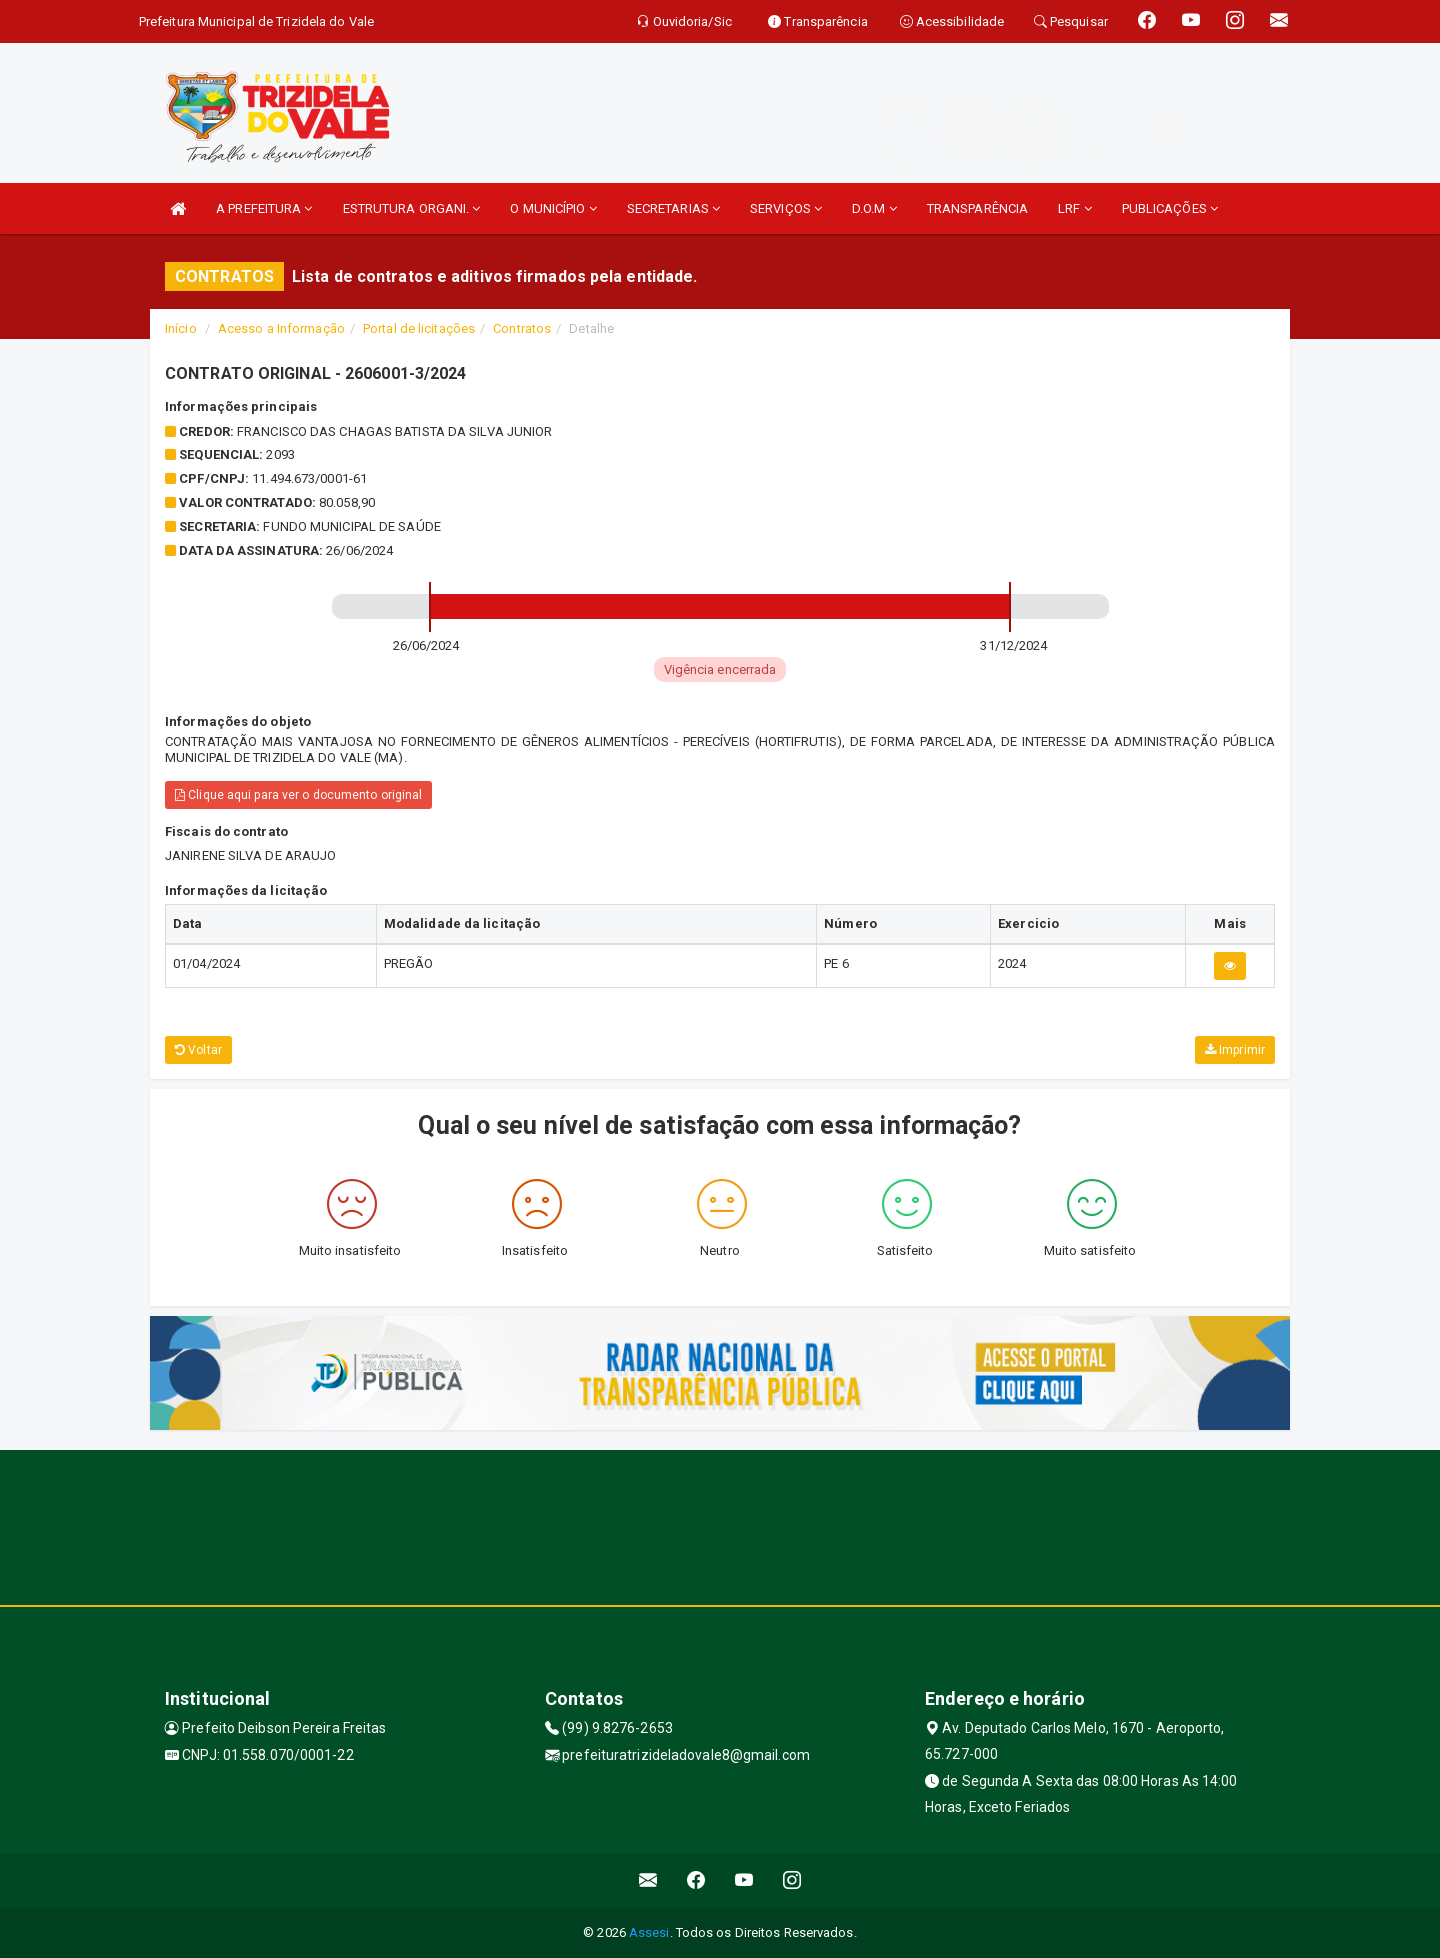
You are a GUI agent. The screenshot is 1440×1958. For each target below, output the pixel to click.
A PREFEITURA (264, 208)
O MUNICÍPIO (553, 208)
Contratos (522, 328)
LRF (1075, 208)
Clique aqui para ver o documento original (298, 795)
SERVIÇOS (786, 208)
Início (181, 328)
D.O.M (874, 208)
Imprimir (1235, 1050)
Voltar (198, 1050)
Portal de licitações (419, 328)
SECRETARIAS (673, 208)
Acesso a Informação (281, 328)
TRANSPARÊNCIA (977, 208)
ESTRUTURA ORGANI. (412, 208)
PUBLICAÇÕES (1170, 208)
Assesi (649, 1932)
